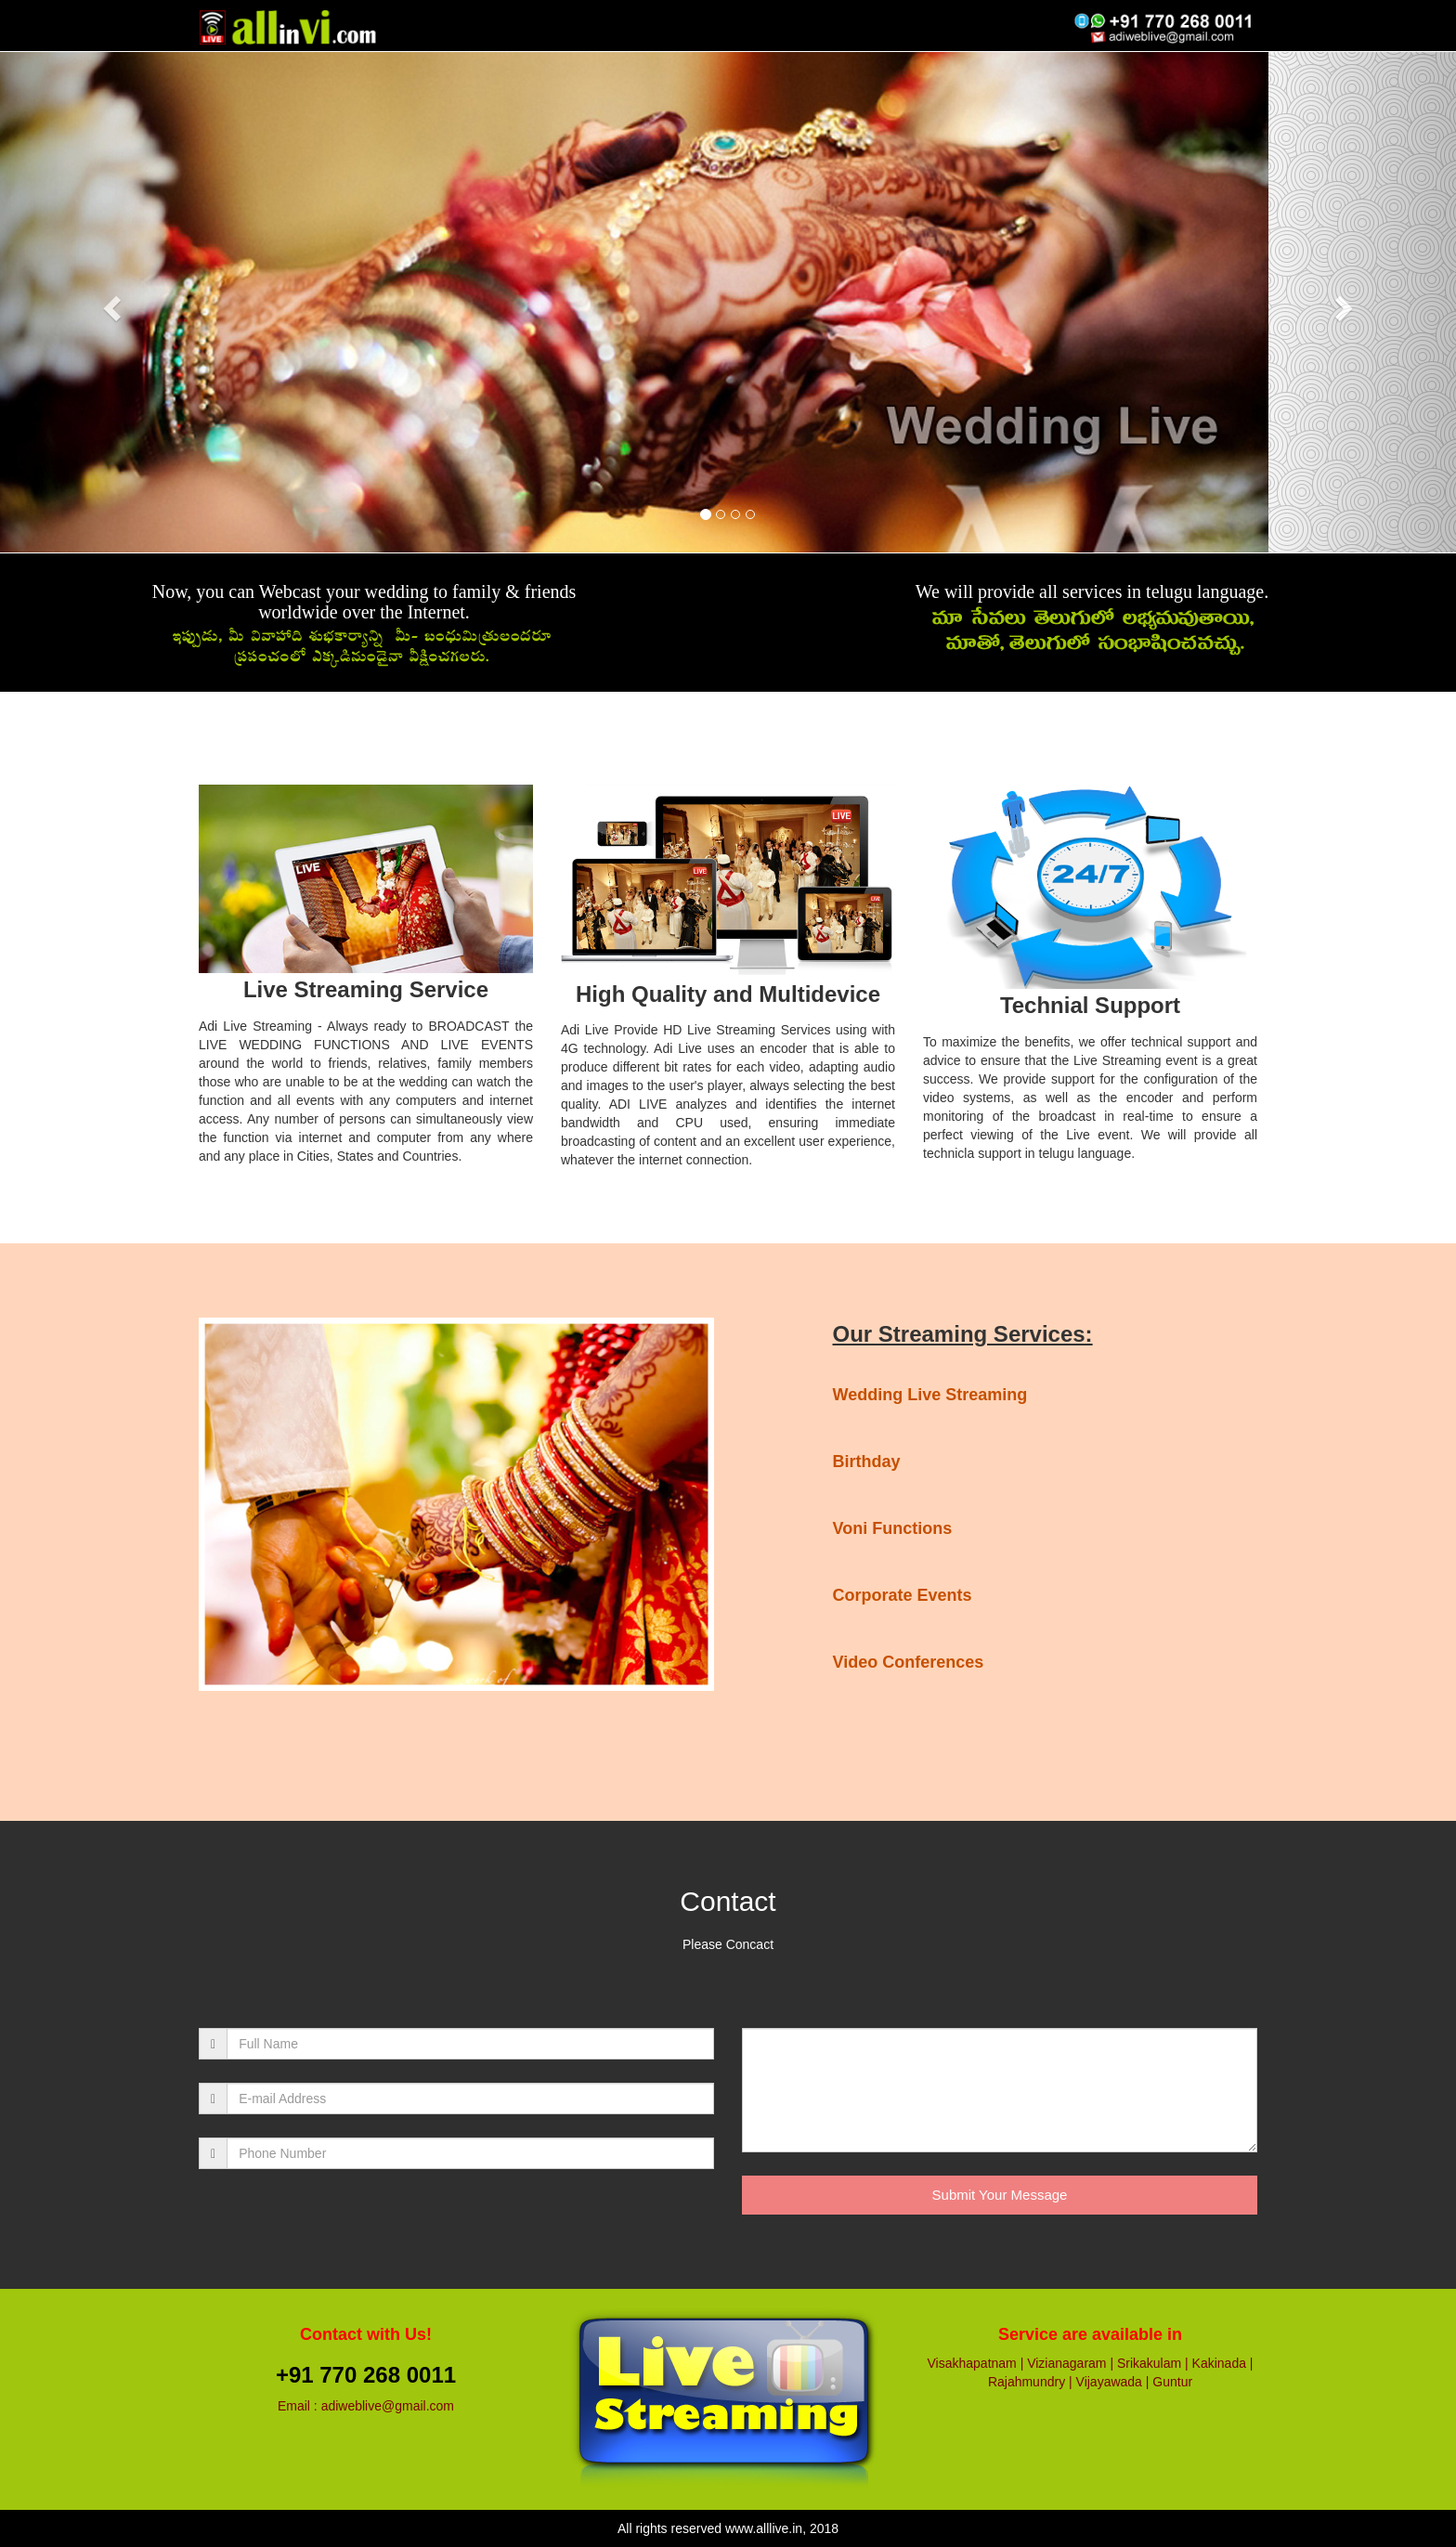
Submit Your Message (1000, 2195)
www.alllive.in (763, 2528)
